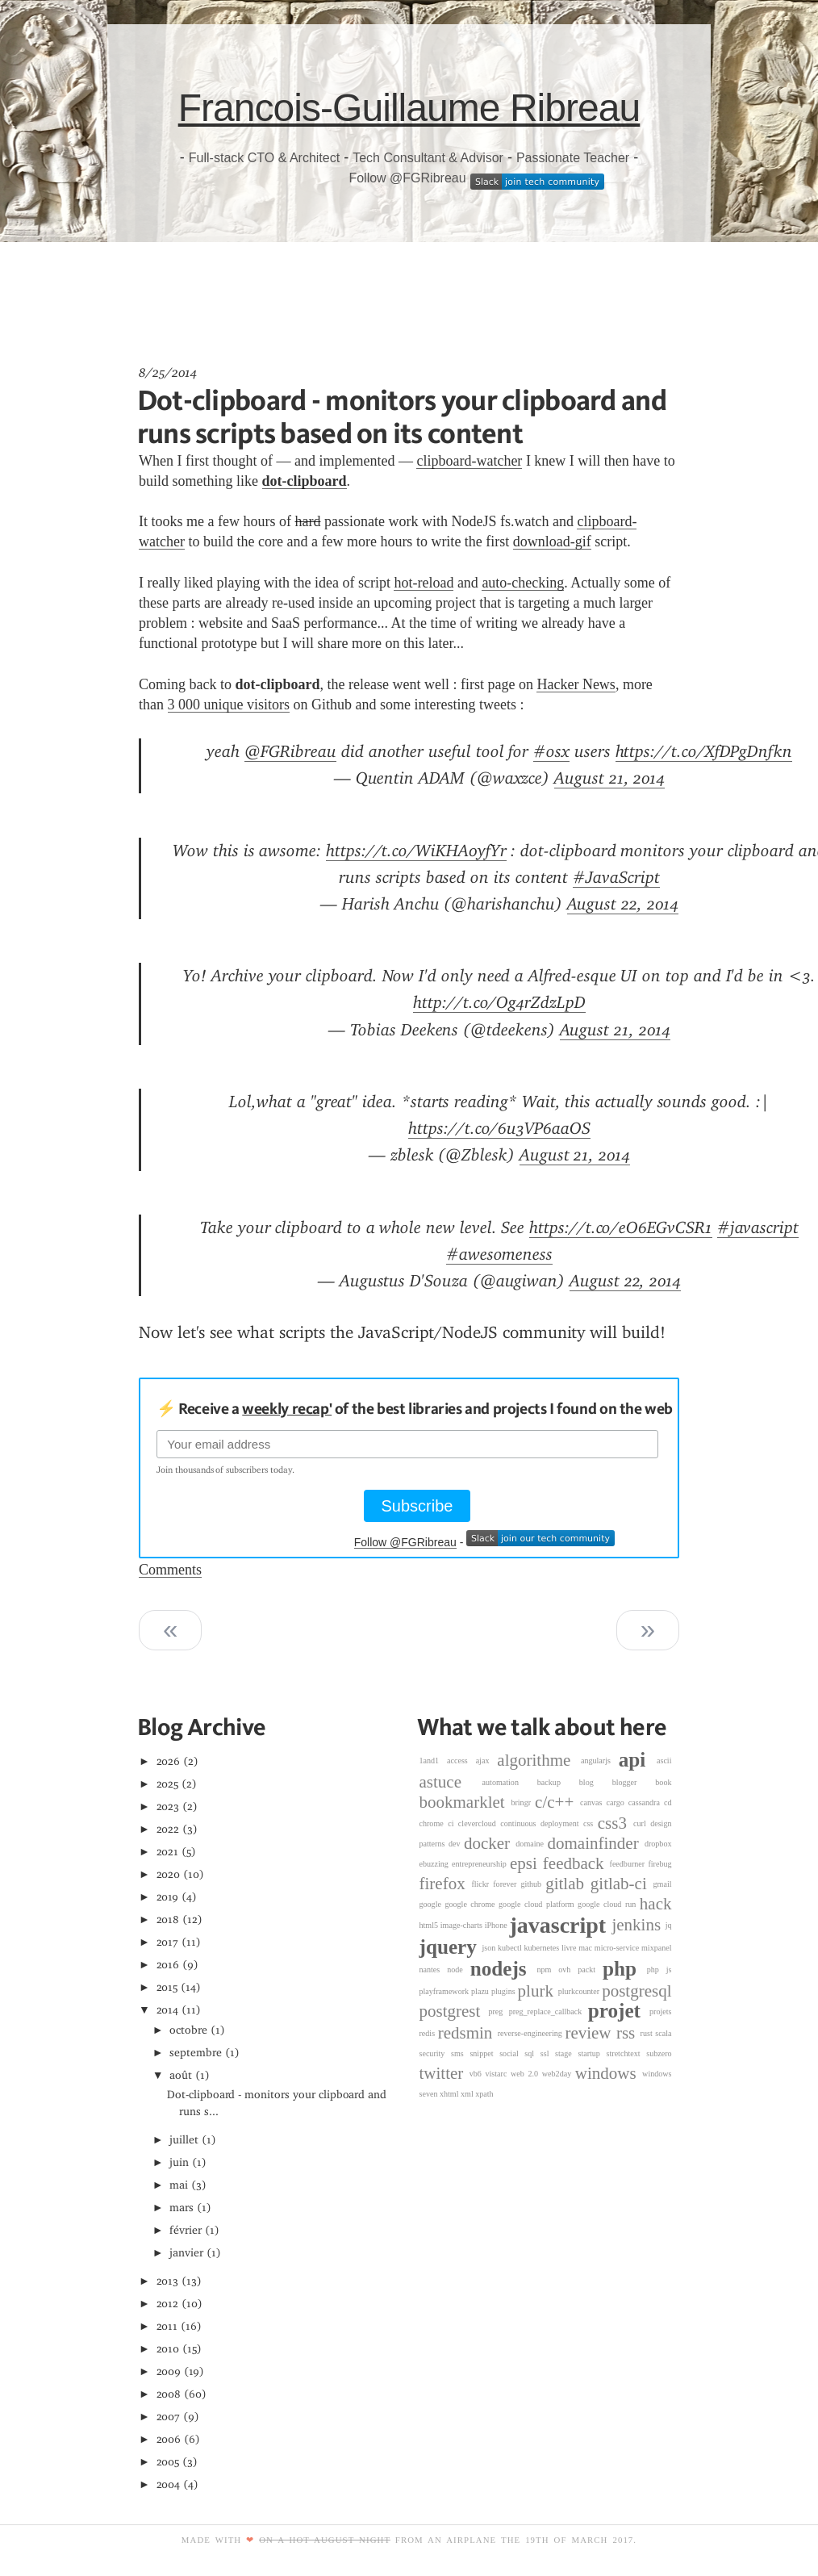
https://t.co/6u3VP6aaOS (499, 1128)
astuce (450, 1782)
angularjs (600, 1760)
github (532, 1884)
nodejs (503, 1969)
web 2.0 (526, 2073)
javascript (560, 1925)
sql (532, 2053)
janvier (186, 2253)
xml (468, 2093)
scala (663, 2033)
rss (628, 2033)
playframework (445, 1991)
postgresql (636, 1991)
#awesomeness (499, 1254)
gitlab (568, 1883)
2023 (168, 1806)
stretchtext (627, 2053)
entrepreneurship (481, 1863)
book (663, 1782)
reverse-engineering (532, 2033)
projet (618, 2011)
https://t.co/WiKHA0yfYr (416, 850)
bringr (523, 1802)
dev (456, 1843)
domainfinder (596, 1843)
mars (181, 2207)
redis (428, 2033)
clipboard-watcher (469, 461)
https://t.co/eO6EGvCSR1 (620, 1227)
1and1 (433, 1760)
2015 (167, 1987)
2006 (169, 2439)
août (180, 2075)
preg (498, 2011)
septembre (195, 2053)
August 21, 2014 (609, 777)
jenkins (638, 1924)
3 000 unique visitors (229, 704)
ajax (487, 1760)
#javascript (758, 1227)
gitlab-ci (622, 1883)
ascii (664, 1760)
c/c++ (557, 1803)
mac (586, 1947)
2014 (168, 2010)
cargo (617, 1802)
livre (569, 1947)
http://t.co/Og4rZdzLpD (499, 1002)
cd (668, 1802)
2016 (168, 1965)
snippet (484, 2053)
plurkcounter (580, 1991)
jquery (450, 1947)
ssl (547, 2053)
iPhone (497, 1925)
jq (669, 1925)
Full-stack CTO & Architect (264, 158)
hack (656, 1903)
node (458, 1969)
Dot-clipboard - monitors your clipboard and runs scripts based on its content (401, 416)
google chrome (471, 1904)
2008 (169, 2394)
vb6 (478, 2073)
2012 (168, 2303)
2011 (167, 2326)
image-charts (462, 1925)
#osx (551, 751)
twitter (444, 2073)
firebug (659, 1863)
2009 (169, 2371)
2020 (169, 1874)
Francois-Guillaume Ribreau (409, 107)
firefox (445, 1883)
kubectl (511, 1947)
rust (648, 2033)
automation (509, 1782)
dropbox (658, 1843)
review (590, 2033)
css (590, 1823)
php (625, 1969)
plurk (538, 1991)
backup (558, 1782)
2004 (169, 2484)
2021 (168, 1852)
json (490, 1947)
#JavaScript (616, 877)
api (638, 1760)
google (432, 1904)
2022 (168, 1829)
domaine (531, 1843)
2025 (168, 1784)
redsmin (468, 2033)
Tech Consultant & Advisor (428, 158)
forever (506, 1884)
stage (566, 2053)
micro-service (618, 1947)
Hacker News (575, 684)
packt (590, 1969)
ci (453, 1823)
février (185, 2230)
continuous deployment (541, 1823)
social (511, 2053)
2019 (168, 1897)
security (435, 2053)
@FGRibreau (290, 751)
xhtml (450, 2093)
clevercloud (479, 1823)
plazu (481, 1991)
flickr (482, 1884)
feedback (576, 1863)
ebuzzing (436, 1863)
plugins (504, 1991)
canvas (593, 1802)
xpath (484, 2093)
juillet (183, 2140)
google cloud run (609, 1904)
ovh (568, 1969)
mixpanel (656, 1947)
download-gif (552, 541)
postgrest (454, 2011)
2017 (168, 1942)
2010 (168, 2349)
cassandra (646, 1802)
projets (660, 2011)
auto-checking (523, 583)
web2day (558, 2073)
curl (641, 1823)
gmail (662, 1884)
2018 (168, 1919)
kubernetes (542, 1947)
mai (178, 2185)
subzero (658, 2053)
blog (595, 1782)
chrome (434, 1823)
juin (179, 2162)
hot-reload (423, 583)
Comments (170, 1570)
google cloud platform (538, 1904)
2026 (169, 1761)
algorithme (539, 1760)
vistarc (498, 2073)
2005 (168, 2462)
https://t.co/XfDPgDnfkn (704, 751)
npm (547, 1969)
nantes (433, 1969)
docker (489, 1843)
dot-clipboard (304, 481)
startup (592, 2053)
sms (460, 2053)
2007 (169, 2416)
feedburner (629, 1863)
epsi (526, 1863)
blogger (634, 1782)
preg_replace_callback (548, 2011)
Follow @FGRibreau (406, 178)
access (461, 1760)
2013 (168, 2281)
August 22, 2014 (622, 903)
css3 (615, 1823)
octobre (188, 2030)
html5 (429, 1925)
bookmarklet (465, 1803)
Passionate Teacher (572, 158)
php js (659, 1969)
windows (608, 2073)
